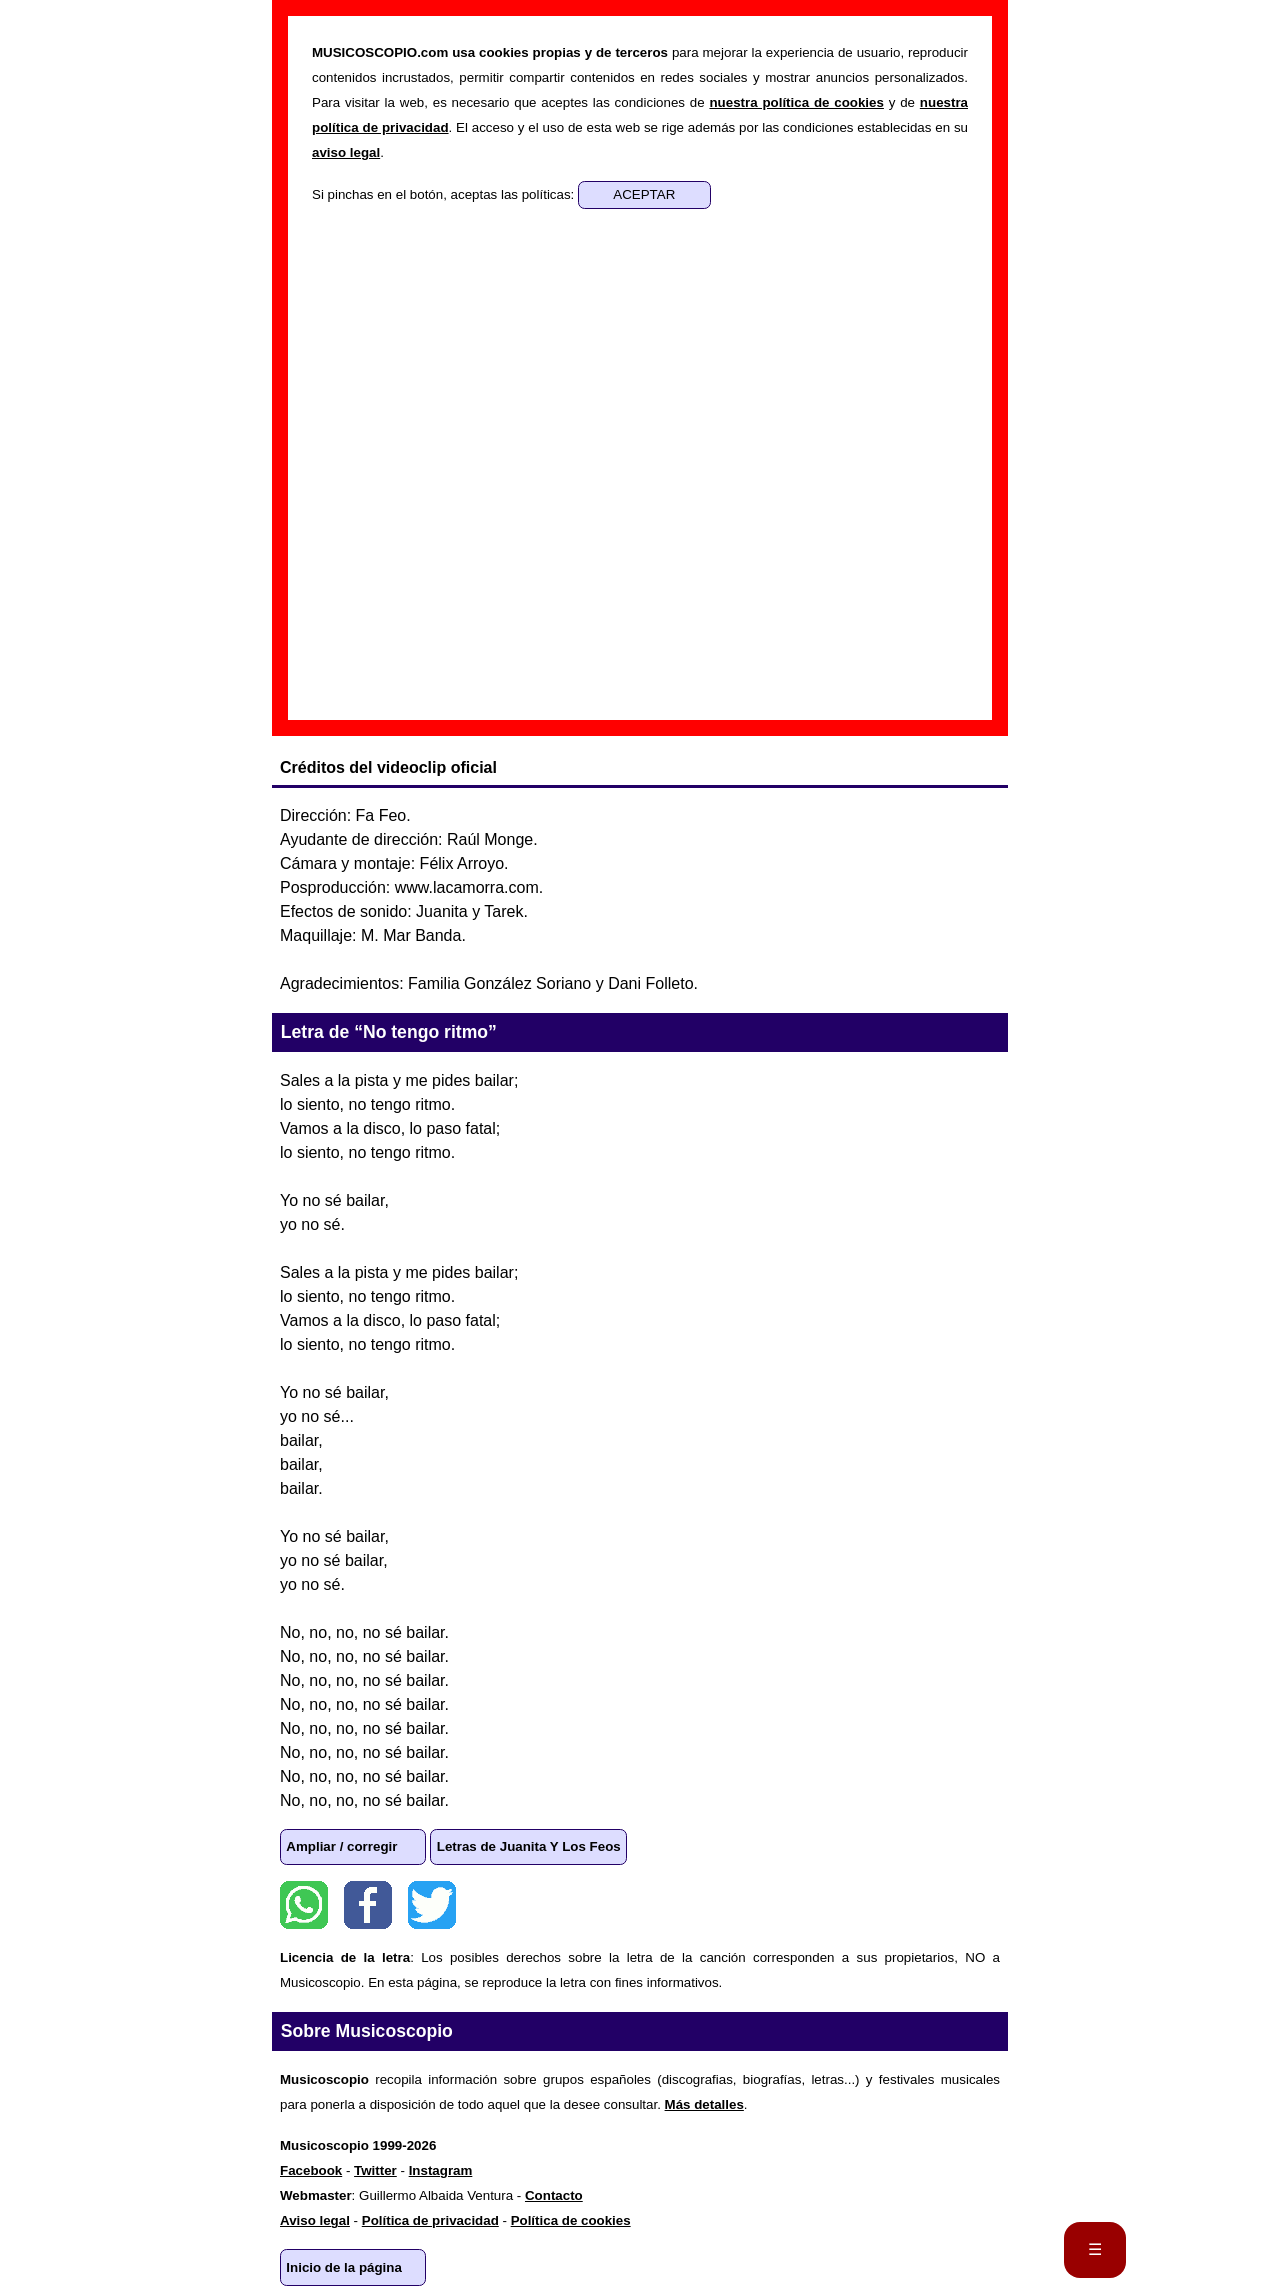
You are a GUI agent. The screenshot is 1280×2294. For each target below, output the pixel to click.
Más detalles (704, 2104)
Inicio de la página (344, 2267)
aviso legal (346, 152)
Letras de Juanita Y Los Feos (529, 1846)
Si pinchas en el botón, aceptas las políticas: (445, 194)
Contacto (554, 2195)
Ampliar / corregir (341, 1846)
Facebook (368, 1905)
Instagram (441, 2170)
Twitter (432, 1905)
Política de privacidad (430, 2220)
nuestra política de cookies (796, 102)
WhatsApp (304, 1905)
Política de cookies (571, 2220)
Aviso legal (315, 2220)
